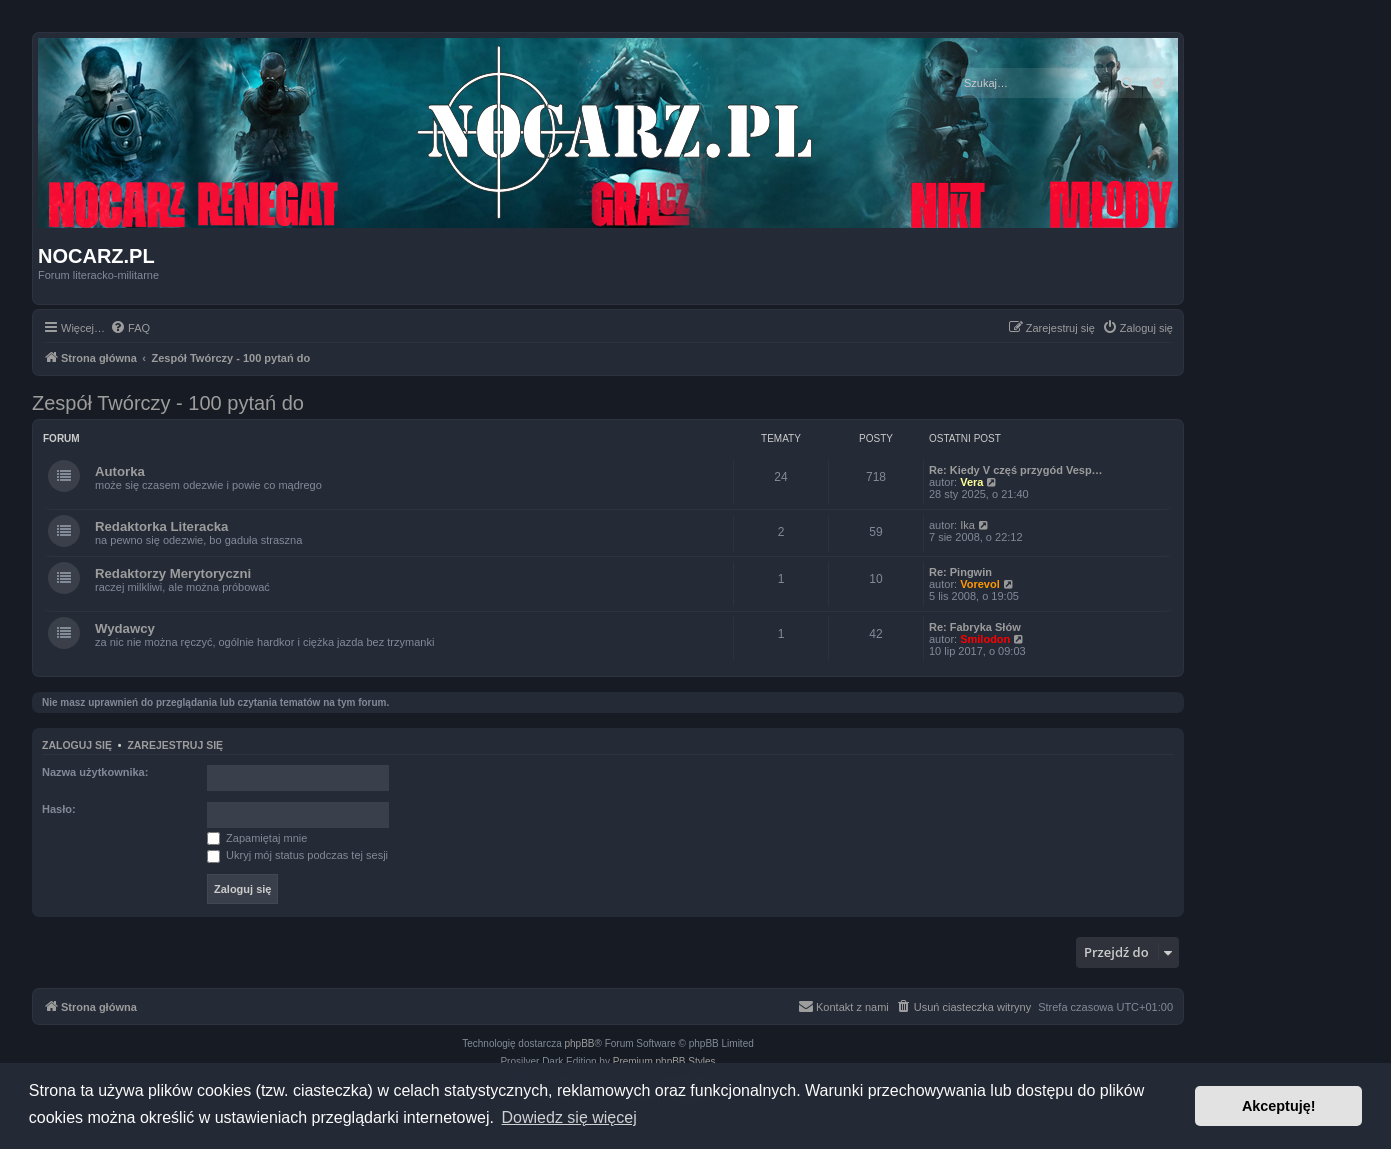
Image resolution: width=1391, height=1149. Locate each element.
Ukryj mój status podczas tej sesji (297, 855)
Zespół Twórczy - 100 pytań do (168, 403)
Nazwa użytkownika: (95, 772)
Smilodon (985, 639)
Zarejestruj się (175, 745)
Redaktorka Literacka (161, 526)
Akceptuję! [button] (1279, 1106)
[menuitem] (130, 328)
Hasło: (59, 809)
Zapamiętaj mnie (257, 838)
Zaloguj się (77, 745)
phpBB (580, 1043)
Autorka (120, 471)
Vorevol (980, 584)
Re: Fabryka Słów (975, 627)
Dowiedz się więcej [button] (569, 1117)
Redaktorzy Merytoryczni (173, 573)
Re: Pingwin (960, 572)
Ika (967, 525)
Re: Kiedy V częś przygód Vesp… (1016, 470)
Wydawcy (125, 628)
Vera (971, 482)
